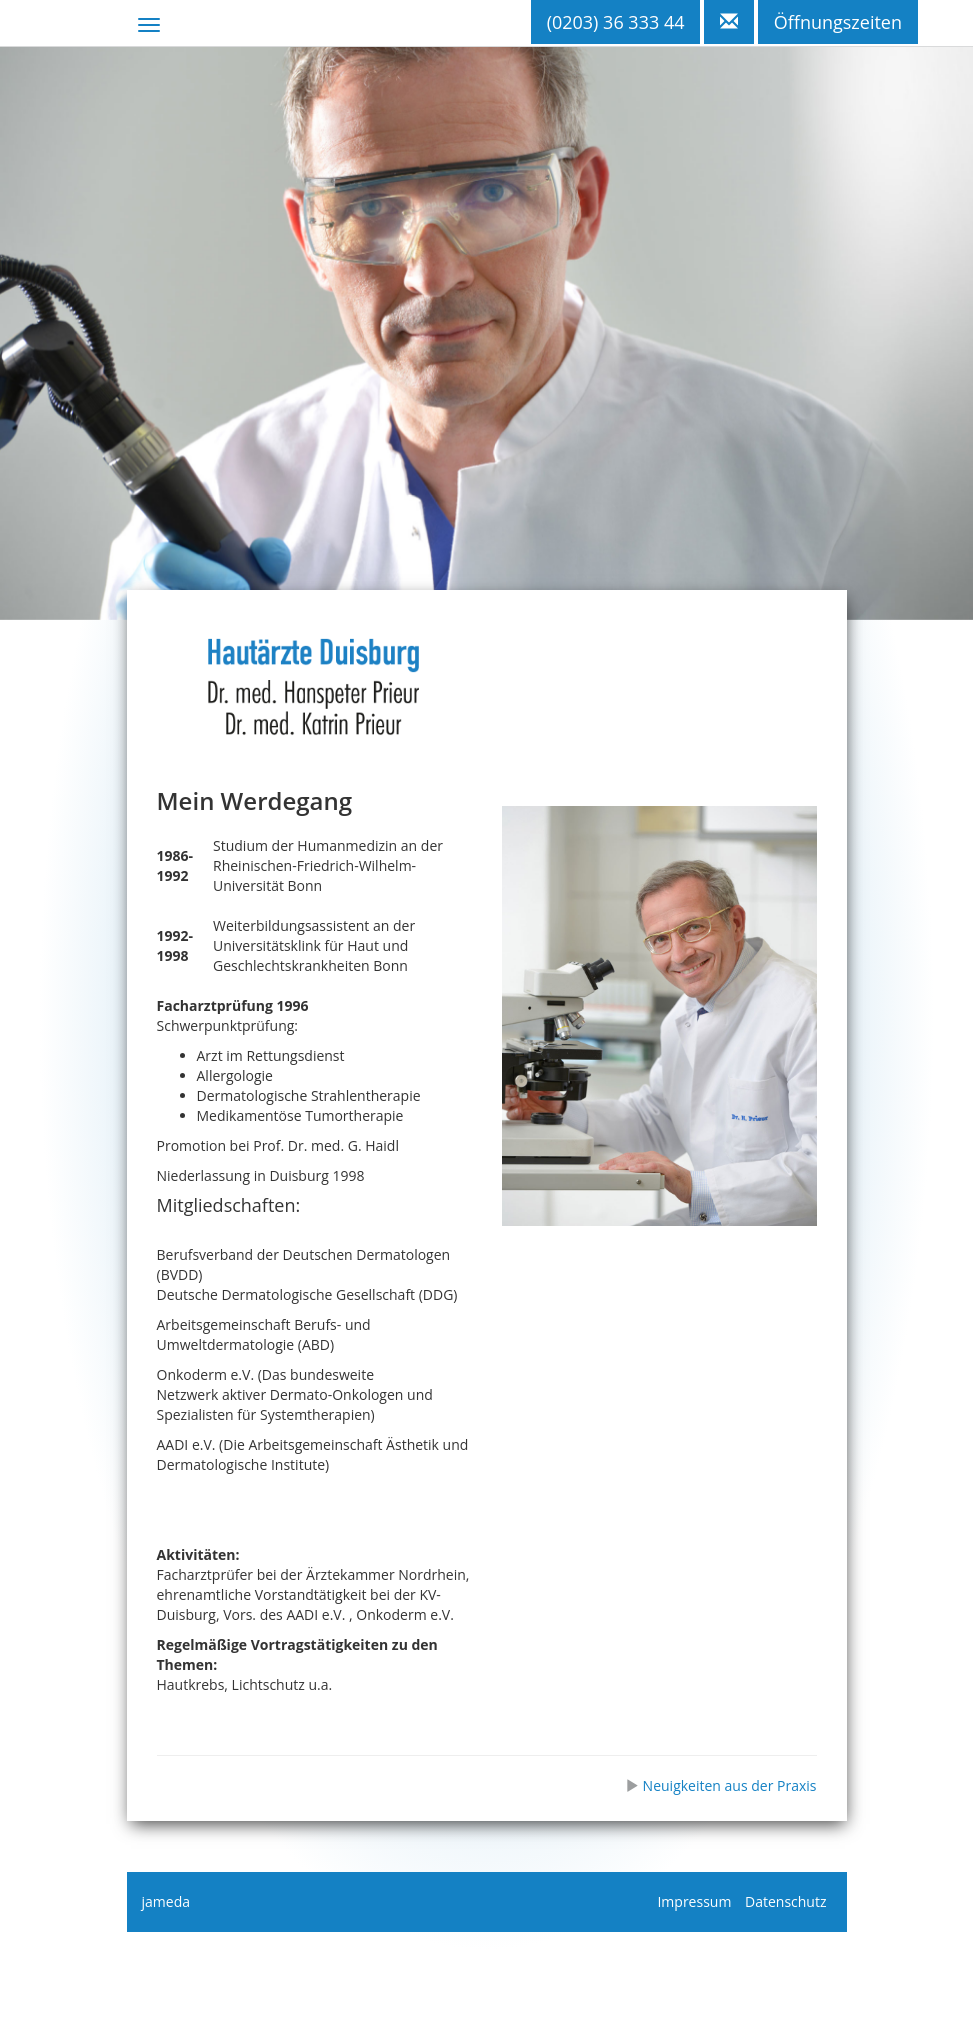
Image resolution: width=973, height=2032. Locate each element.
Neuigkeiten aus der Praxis (721, 1785)
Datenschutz (785, 1901)
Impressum (694, 1901)
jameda (166, 1901)
